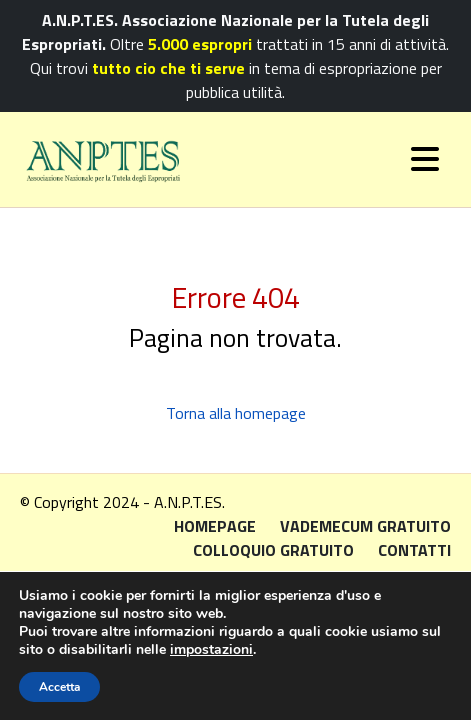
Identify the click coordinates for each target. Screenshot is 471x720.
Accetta (59, 687)
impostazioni (211, 650)
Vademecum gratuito (365, 526)
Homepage (215, 526)
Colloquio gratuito (273, 550)
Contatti (414, 550)
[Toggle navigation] (425, 159)
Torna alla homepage (236, 413)
